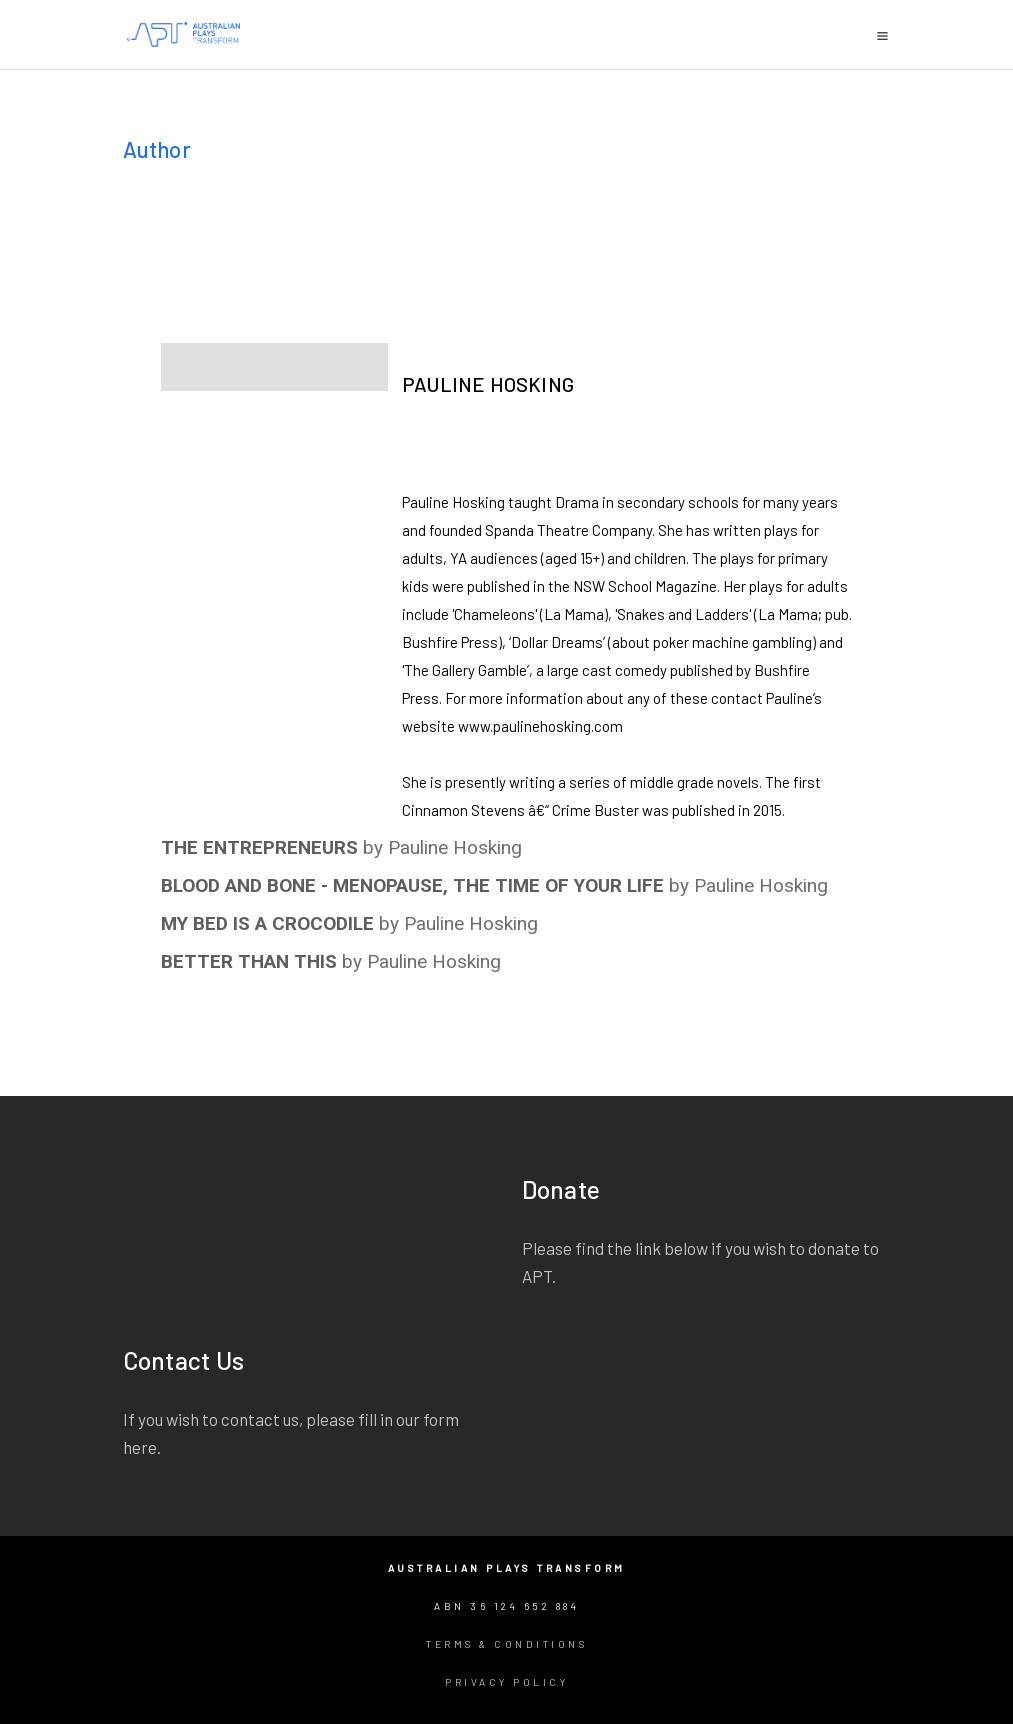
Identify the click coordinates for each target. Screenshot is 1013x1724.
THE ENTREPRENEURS (259, 847)
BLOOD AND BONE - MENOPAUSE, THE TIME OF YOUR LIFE (412, 885)
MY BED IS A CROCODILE (267, 923)
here (140, 1447)
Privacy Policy (506, 1682)
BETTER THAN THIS (249, 961)
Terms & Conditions (506, 1644)
